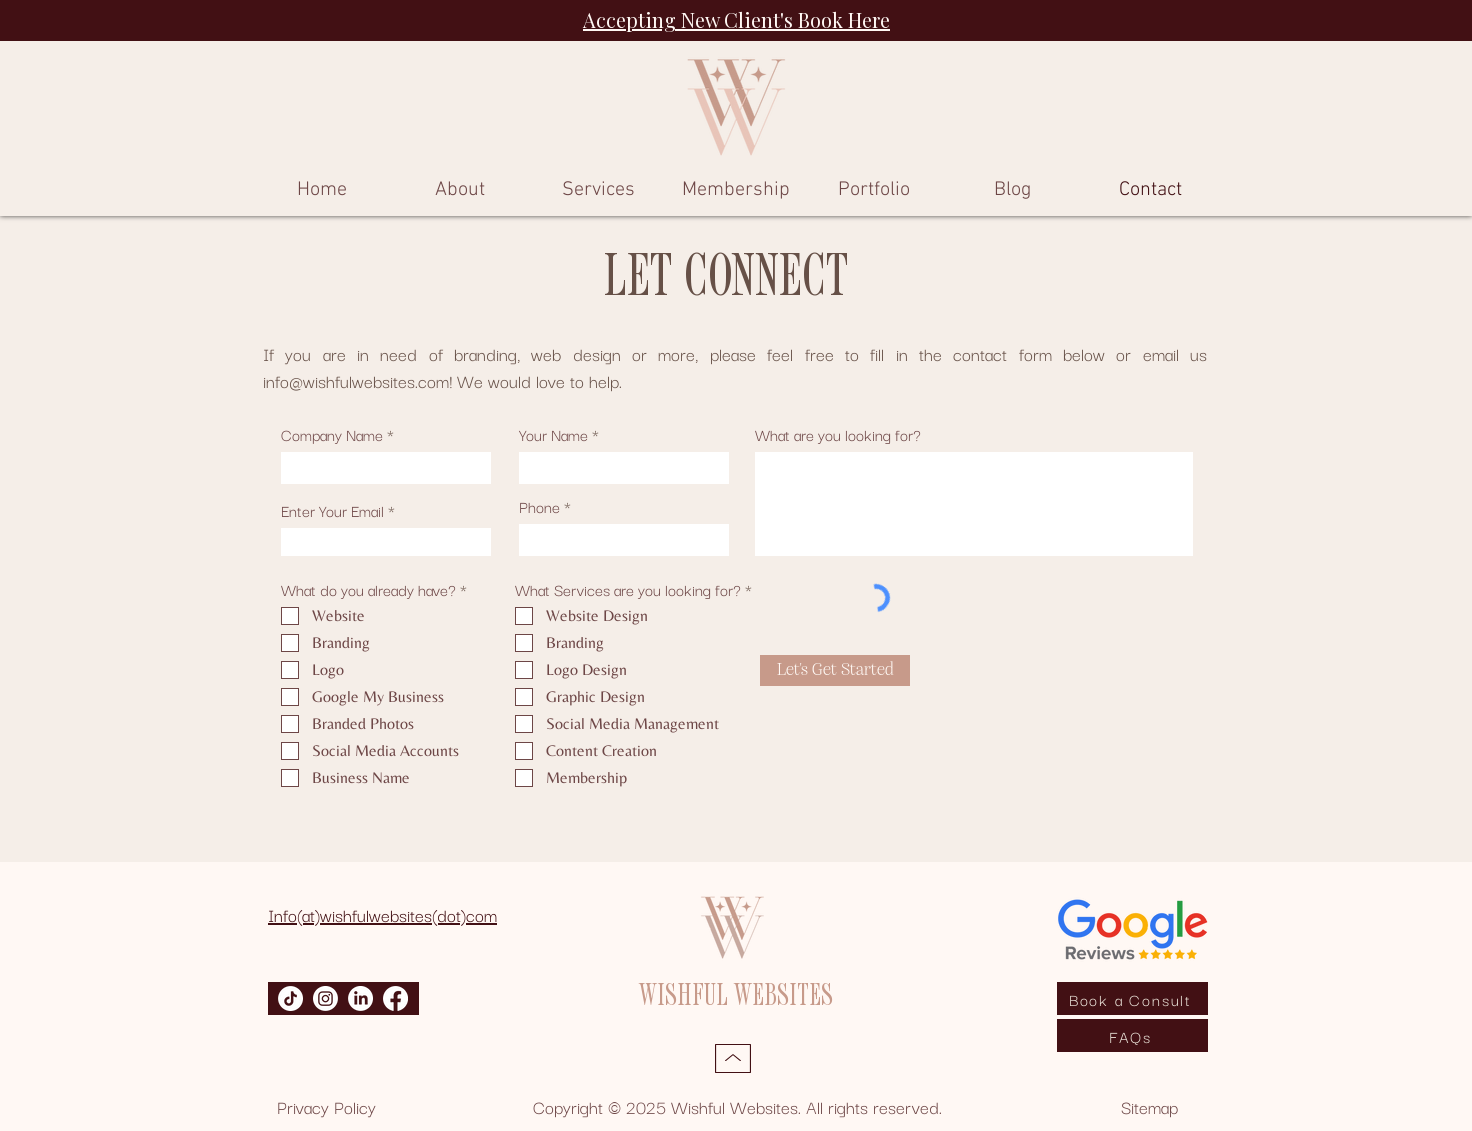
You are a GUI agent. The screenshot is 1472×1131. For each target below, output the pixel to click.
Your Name (553, 434)
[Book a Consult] (1132, 998)
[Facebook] (395, 998)
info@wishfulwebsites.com (356, 380)
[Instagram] (325, 998)
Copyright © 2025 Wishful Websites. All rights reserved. (737, 1106)
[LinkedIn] (360, 998)
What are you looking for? (838, 434)
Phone (539, 506)
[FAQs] (1132, 1035)
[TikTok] (290, 998)
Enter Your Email (332, 510)
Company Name (332, 434)
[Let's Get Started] (835, 670)
